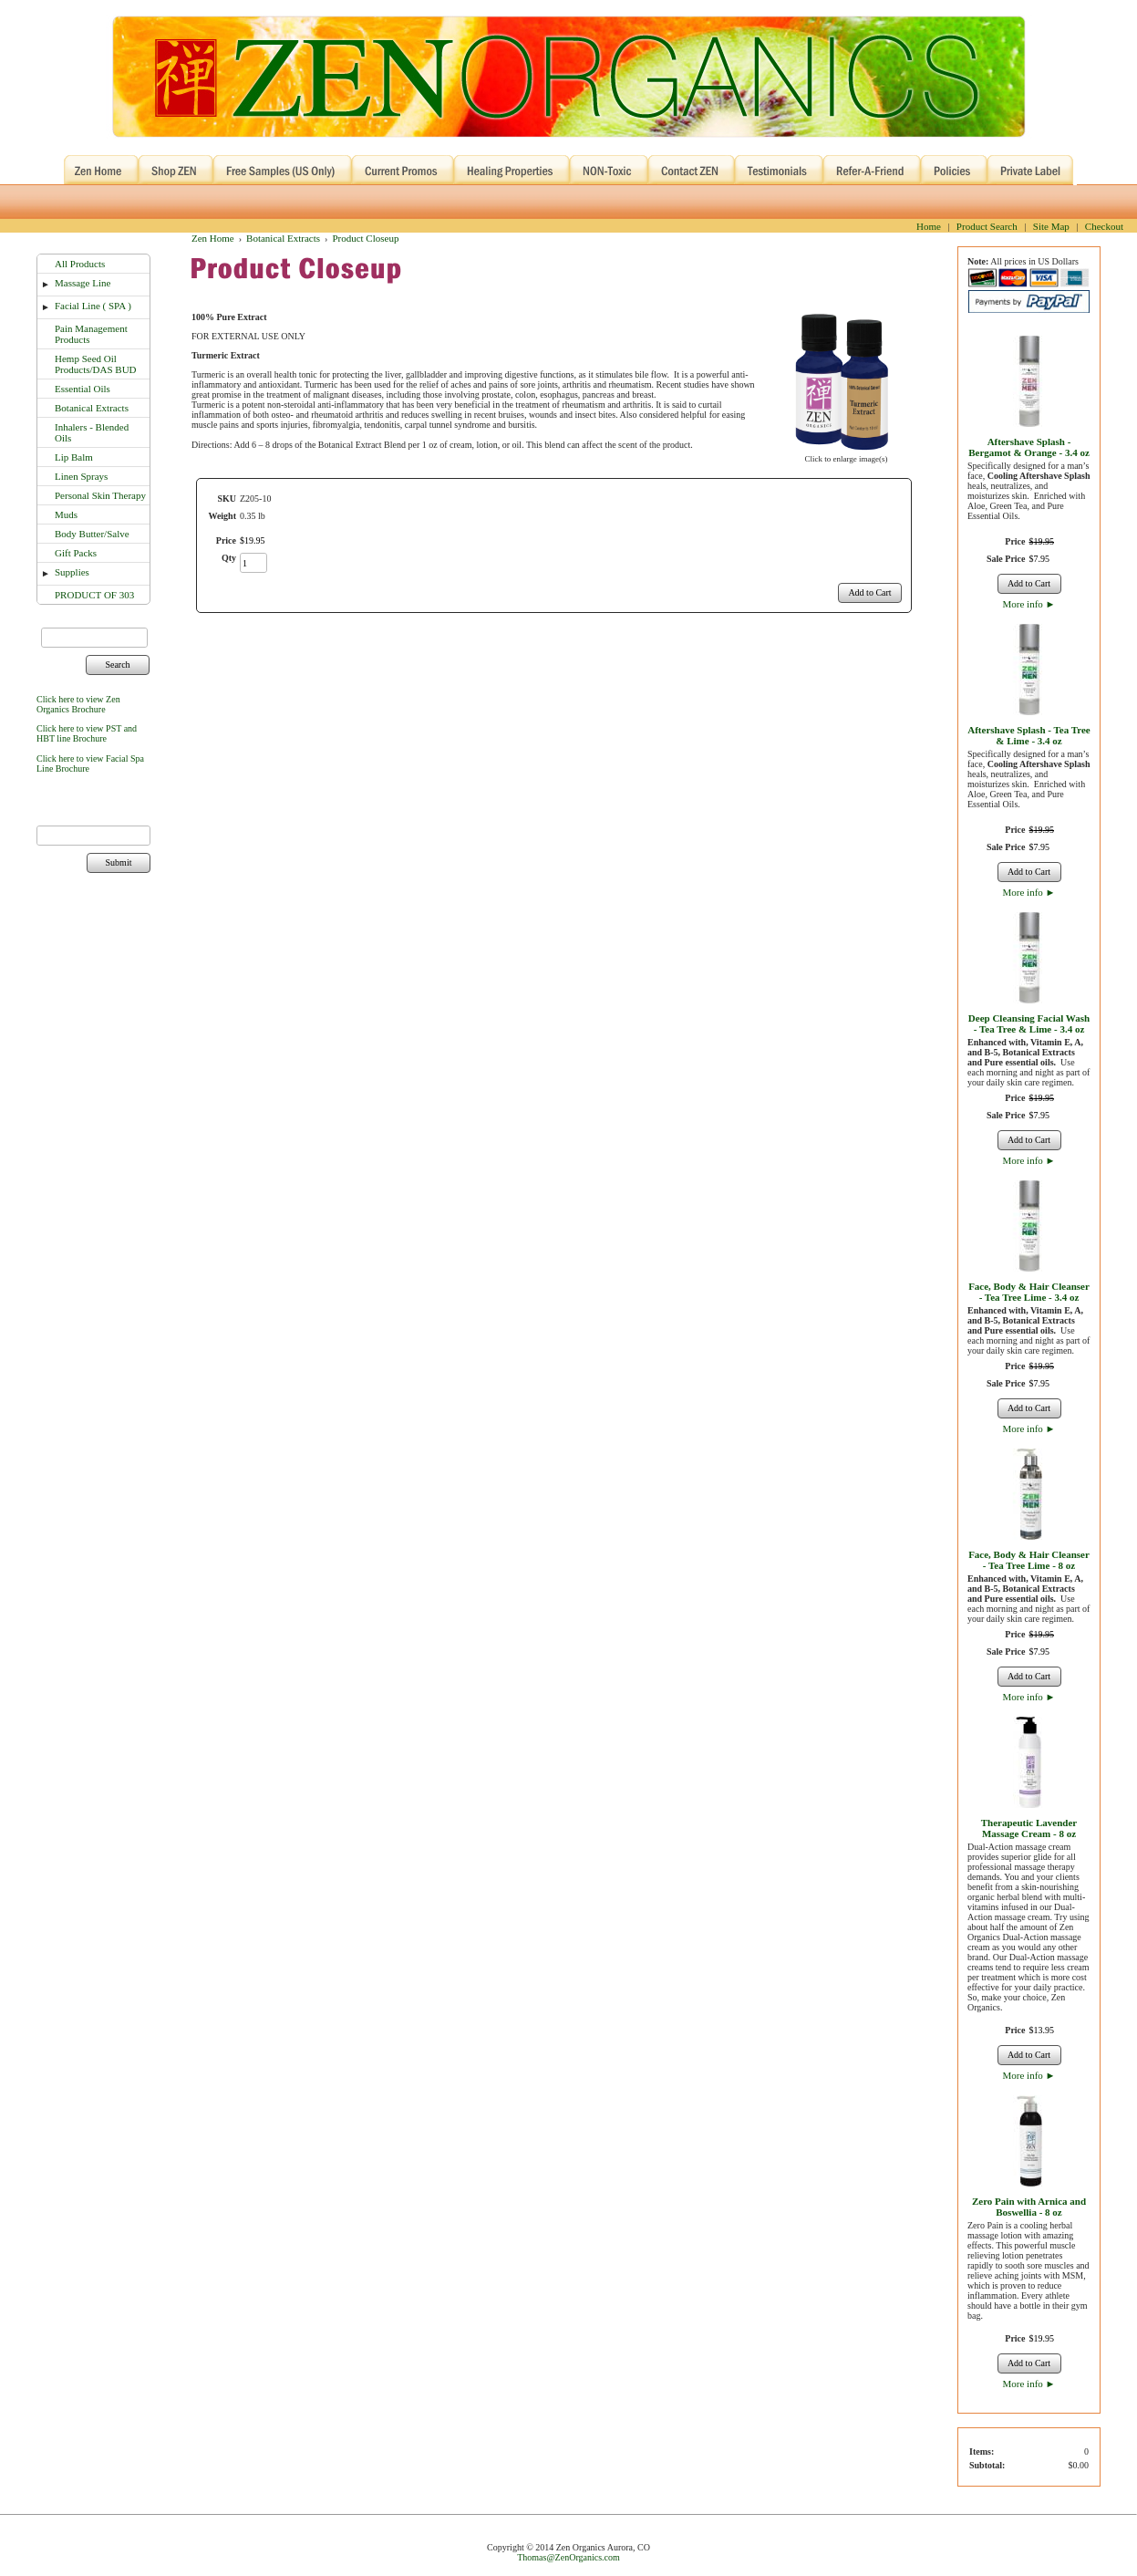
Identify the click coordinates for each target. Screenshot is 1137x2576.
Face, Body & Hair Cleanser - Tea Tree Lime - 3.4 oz (1029, 1292)
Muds (66, 514)
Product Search (987, 226)
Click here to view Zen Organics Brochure (78, 704)
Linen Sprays (81, 476)
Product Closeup (365, 238)
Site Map (1051, 226)
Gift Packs (76, 552)
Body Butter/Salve (92, 533)
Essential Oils (82, 388)
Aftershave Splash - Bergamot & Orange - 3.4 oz (1029, 447)
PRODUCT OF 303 (94, 594)
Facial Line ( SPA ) (93, 305)
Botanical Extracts (92, 407)
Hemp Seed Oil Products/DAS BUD (96, 364)
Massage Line (82, 282)
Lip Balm (74, 457)
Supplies (72, 571)
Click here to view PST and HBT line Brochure (86, 733)
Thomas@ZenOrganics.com (568, 2557)
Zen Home (212, 238)
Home (928, 226)
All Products (80, 263)
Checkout (1104, 226)
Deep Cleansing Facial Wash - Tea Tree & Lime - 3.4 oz (1029, 1023)
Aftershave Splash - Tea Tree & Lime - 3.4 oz (1028, 735)
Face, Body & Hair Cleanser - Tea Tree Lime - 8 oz (1029, 1560)
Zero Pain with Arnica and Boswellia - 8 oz (1029, 2207)
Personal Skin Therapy (100, 495)
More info (1029, 603)
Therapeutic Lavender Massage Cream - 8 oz (1029, 1828)
